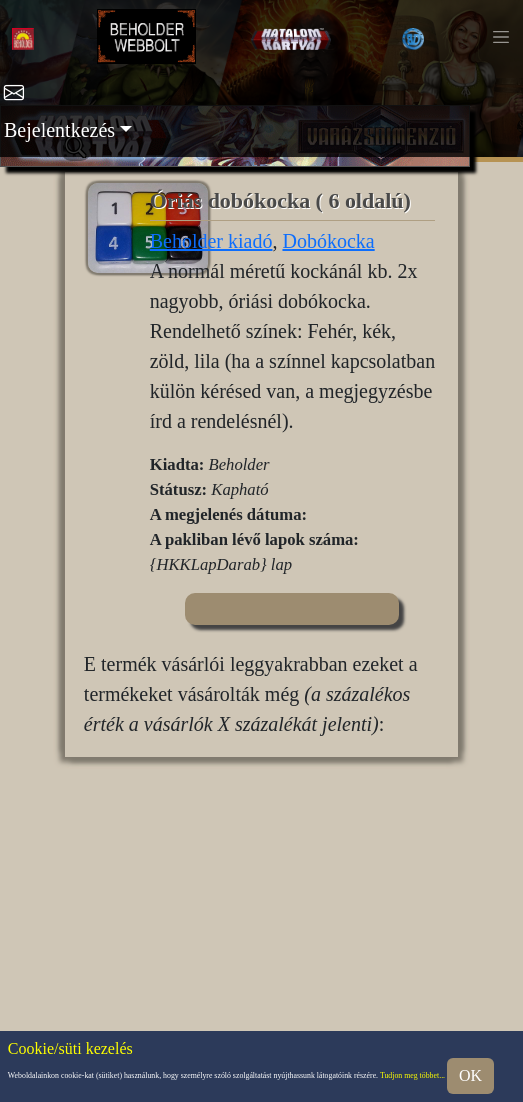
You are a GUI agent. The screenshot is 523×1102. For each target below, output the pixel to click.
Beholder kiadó (211, 241)
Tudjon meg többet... (412, 1075)
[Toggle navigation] (501, 37)
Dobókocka (328, 241)
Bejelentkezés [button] (59, 130)
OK (470, 1075)
